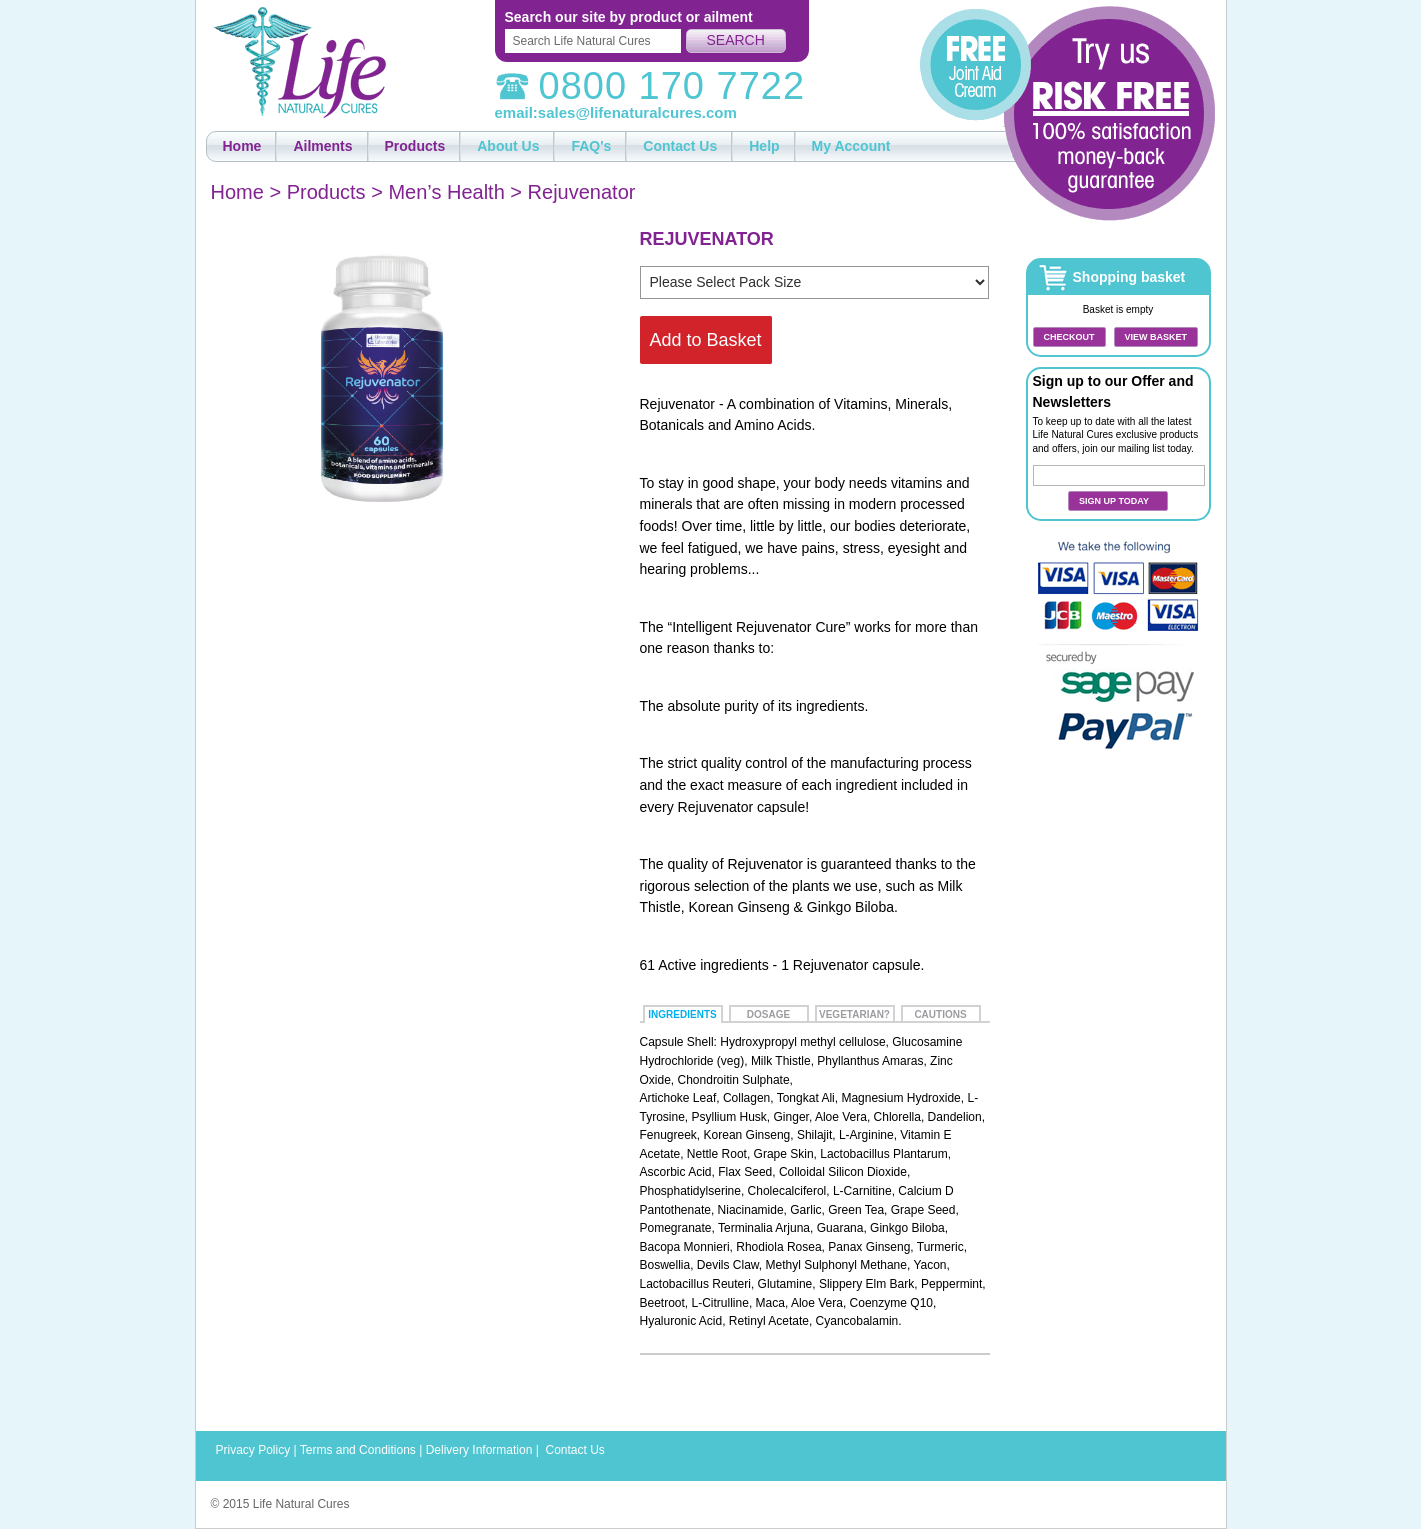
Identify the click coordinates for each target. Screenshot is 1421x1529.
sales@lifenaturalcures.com (637, 112)
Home (237, 192)
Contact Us (574, 1450)
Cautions (940, 1014)
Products (326, 192)
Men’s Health (446, 192)
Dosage (768, 1014)
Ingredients (682, 1014)
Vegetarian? (854, 1014)
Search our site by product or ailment (629, 17)
